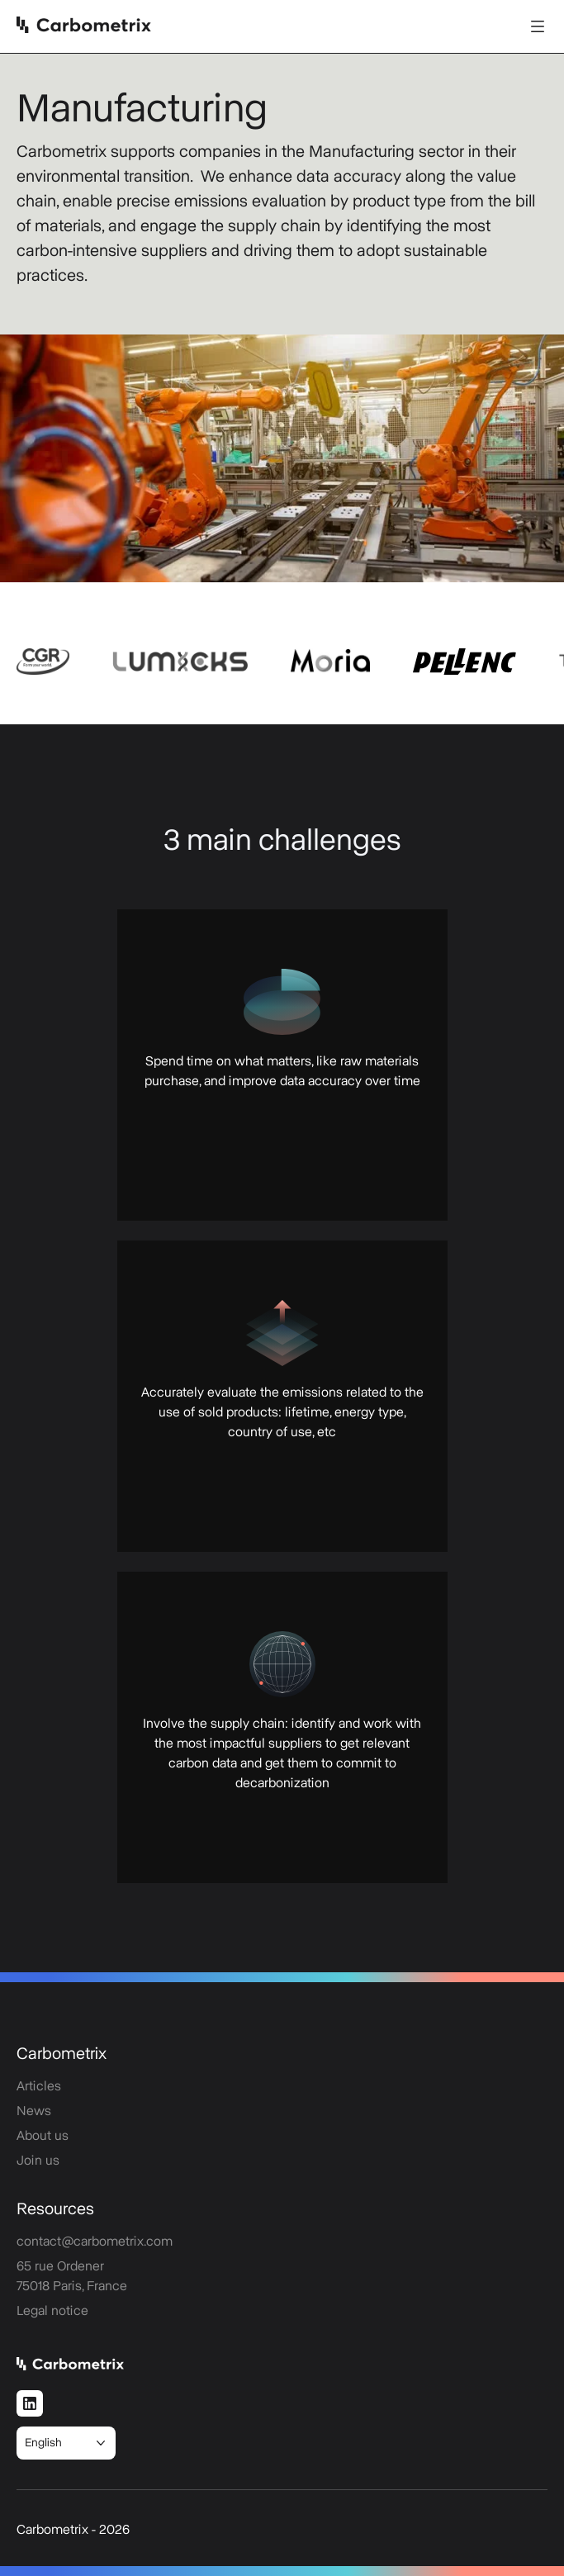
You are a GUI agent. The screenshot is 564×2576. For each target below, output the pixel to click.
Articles (39, 2086)
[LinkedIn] (30, 2403)
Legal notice (52, 2310)
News (34, 2111)
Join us (38, 2160)
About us (43, 2135)
